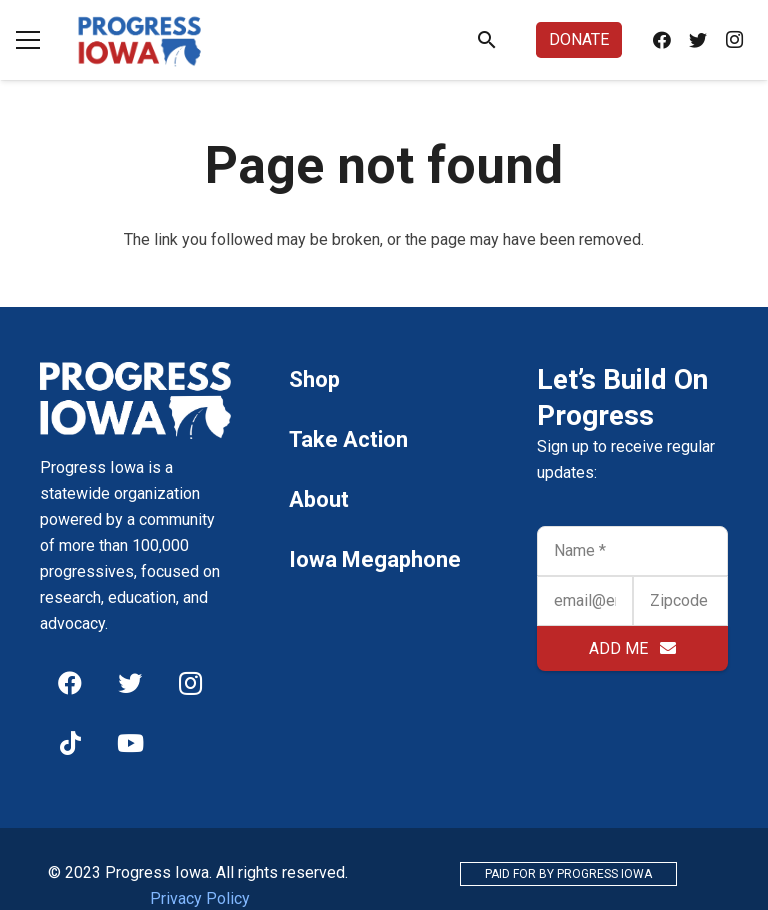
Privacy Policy (200, 898)
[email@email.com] (584, 601)
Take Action (348, 439)
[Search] (487, 40)
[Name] (632, 551)
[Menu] (28, 40)
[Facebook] (662, 40)
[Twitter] (698, 40)
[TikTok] (70, 743)
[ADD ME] (632, 648)
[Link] (140, 40)
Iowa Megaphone (375, 559)
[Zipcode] (680, 601)
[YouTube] (130, 743)
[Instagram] (734, 40)
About (319, 499)
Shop (314, 379)
